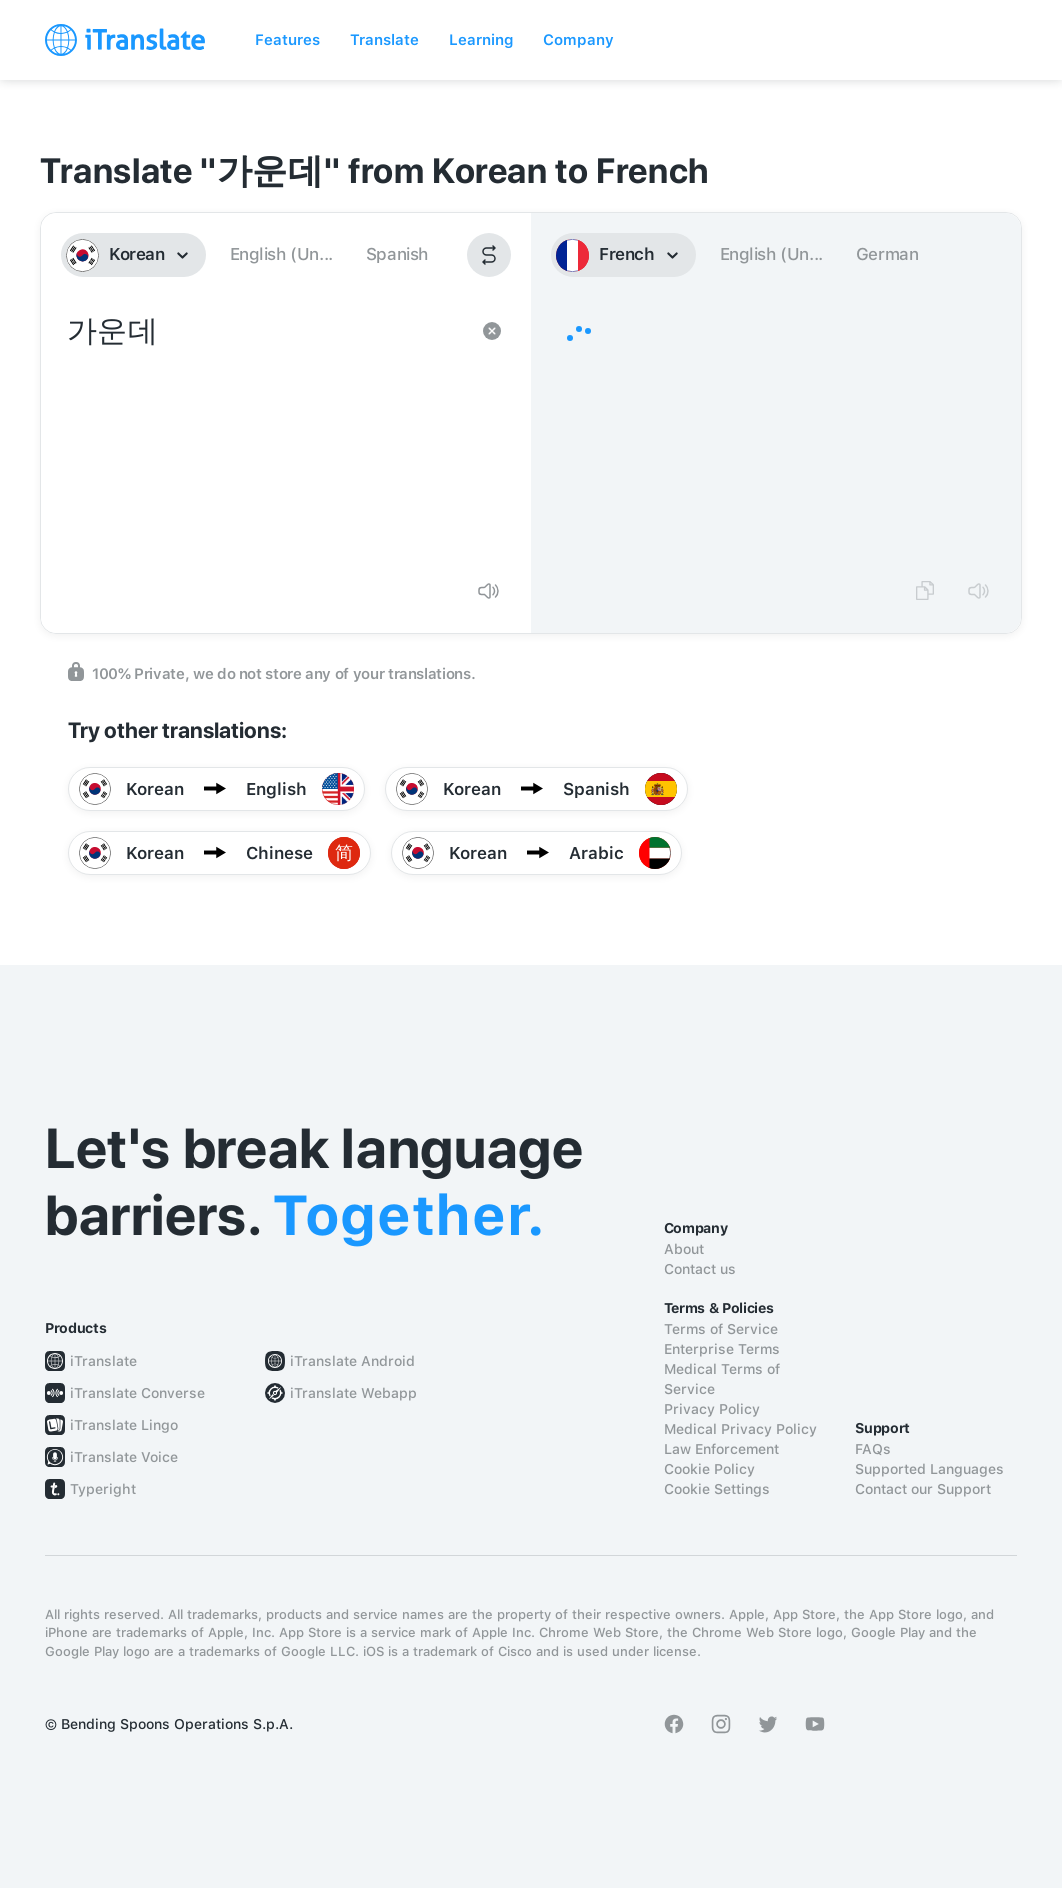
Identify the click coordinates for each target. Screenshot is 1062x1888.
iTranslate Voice (124, 1457)
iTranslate (103, 1361)
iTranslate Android (352, 1361)
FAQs (873, 1449)
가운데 (266, 436)
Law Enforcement (721, 1449)
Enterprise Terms (722, 1349)
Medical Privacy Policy (740, 1429)
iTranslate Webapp (353, 1393)
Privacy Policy (712, 1409)
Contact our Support (923, 1489)
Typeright (103, 1489)
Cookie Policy (709, 1469)
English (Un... (281, 254)
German (887, 254)
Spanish (397, 254)
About (684, 1249)
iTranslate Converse (137, 1393)
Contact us (700, 1269)
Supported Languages (929, 1469)
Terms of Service (721, 1329)
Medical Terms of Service (722, 1379)
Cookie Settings (717, 1489)
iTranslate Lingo (124, 1425)
